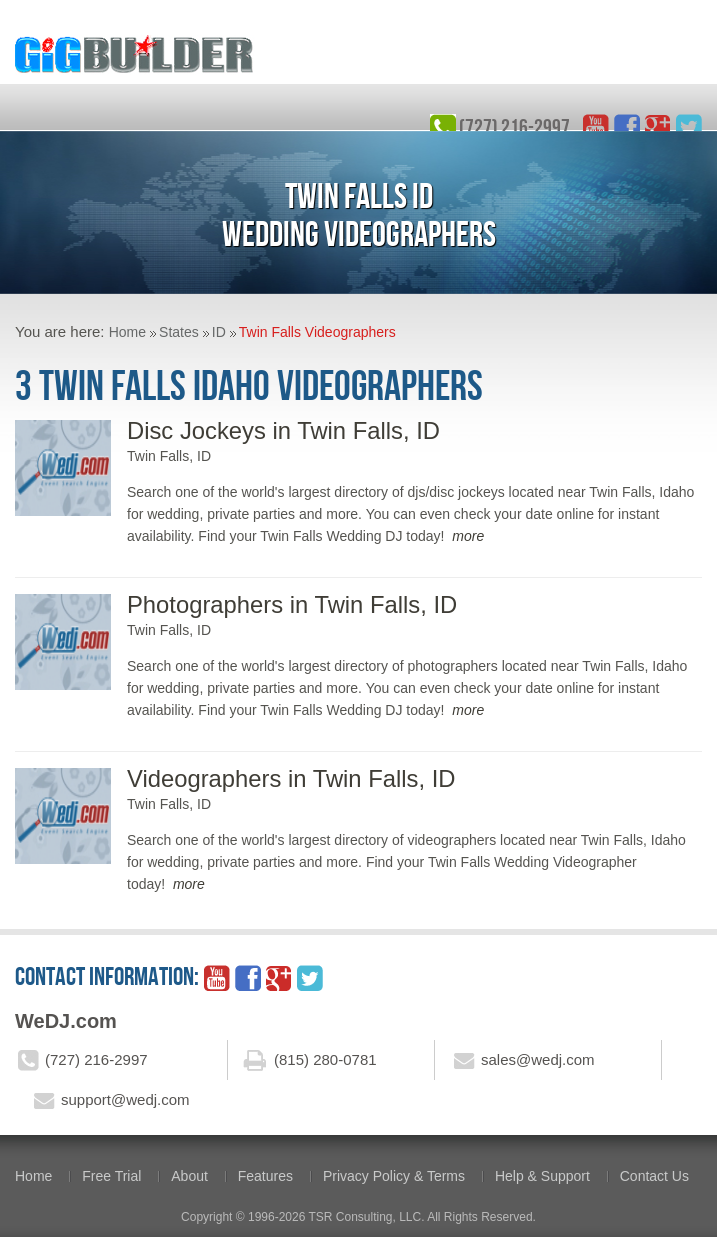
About (189, 1176)
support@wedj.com (125, 1099)
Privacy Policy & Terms (394, 1176)
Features (265, 1176)
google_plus (658, 127)
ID (219, 332)
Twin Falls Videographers (317, 332)
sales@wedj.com (538, 1059)
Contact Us (654, 1176)
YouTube (596, 127)
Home (127, 332)
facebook (627, 127)
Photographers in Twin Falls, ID (292, 604)
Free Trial (111, 1176)
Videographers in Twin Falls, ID (291, 778)
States (179, 332)
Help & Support (542, 1176)
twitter (689, 127)
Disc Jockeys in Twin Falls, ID (283, 430)
